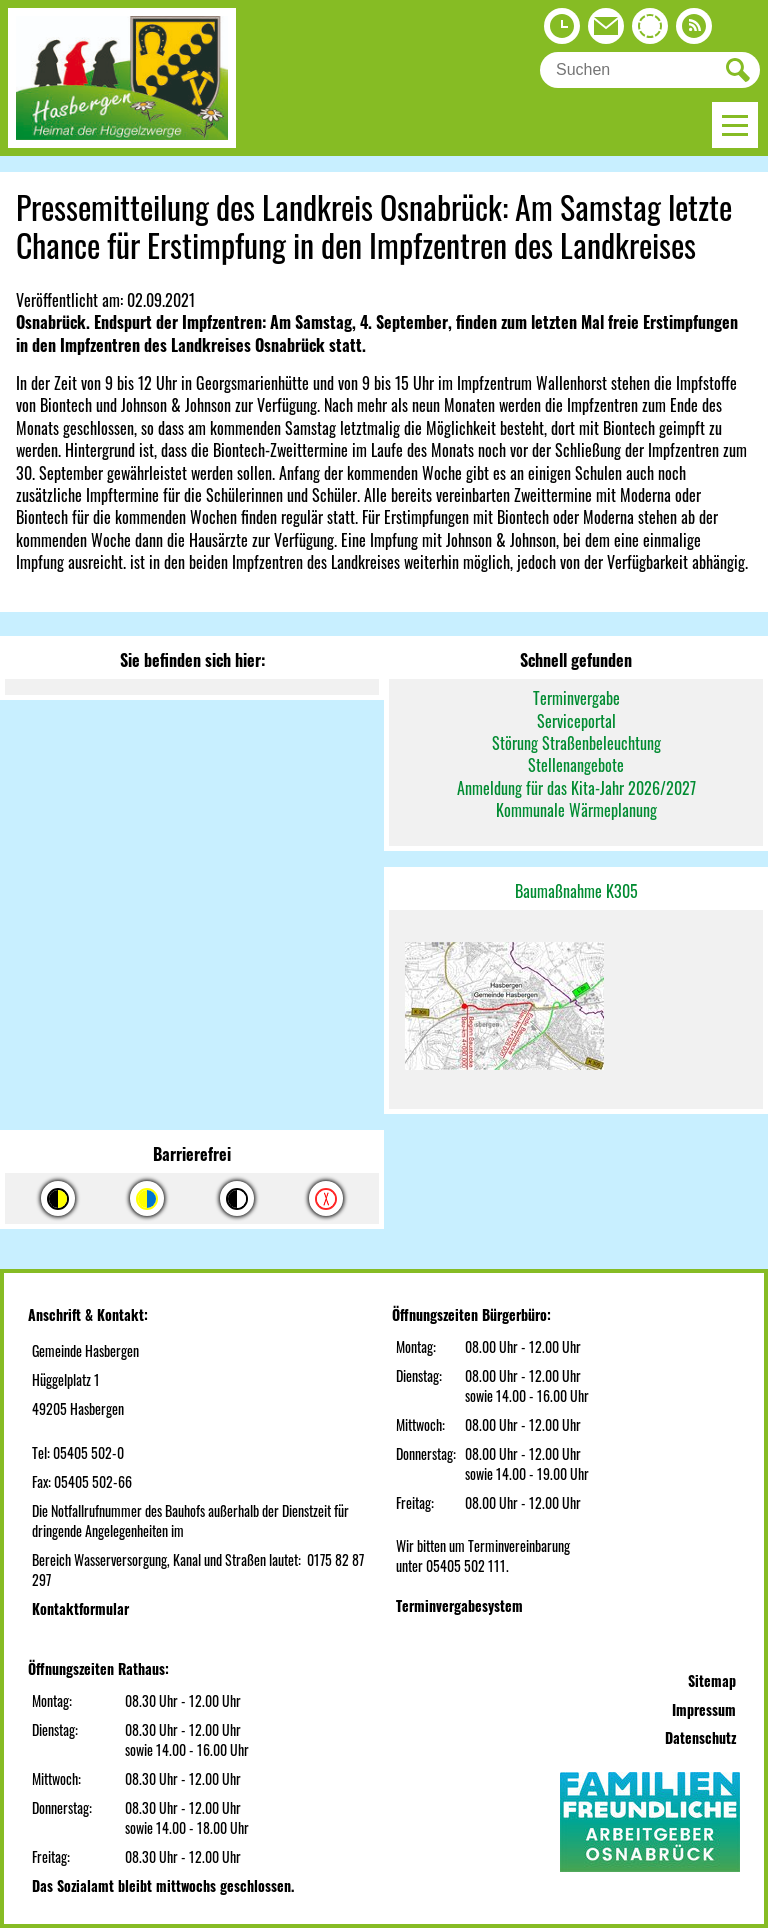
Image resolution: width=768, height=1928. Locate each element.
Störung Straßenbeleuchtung (576, 743)
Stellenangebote (576, 765)
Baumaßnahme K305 (576, 891)
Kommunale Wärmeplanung (576, 810)
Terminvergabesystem (459, 1605)
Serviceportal (576, 721)
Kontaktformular (80, 1608)
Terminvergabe (576, 698)
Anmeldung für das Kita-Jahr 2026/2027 (576, 788)
